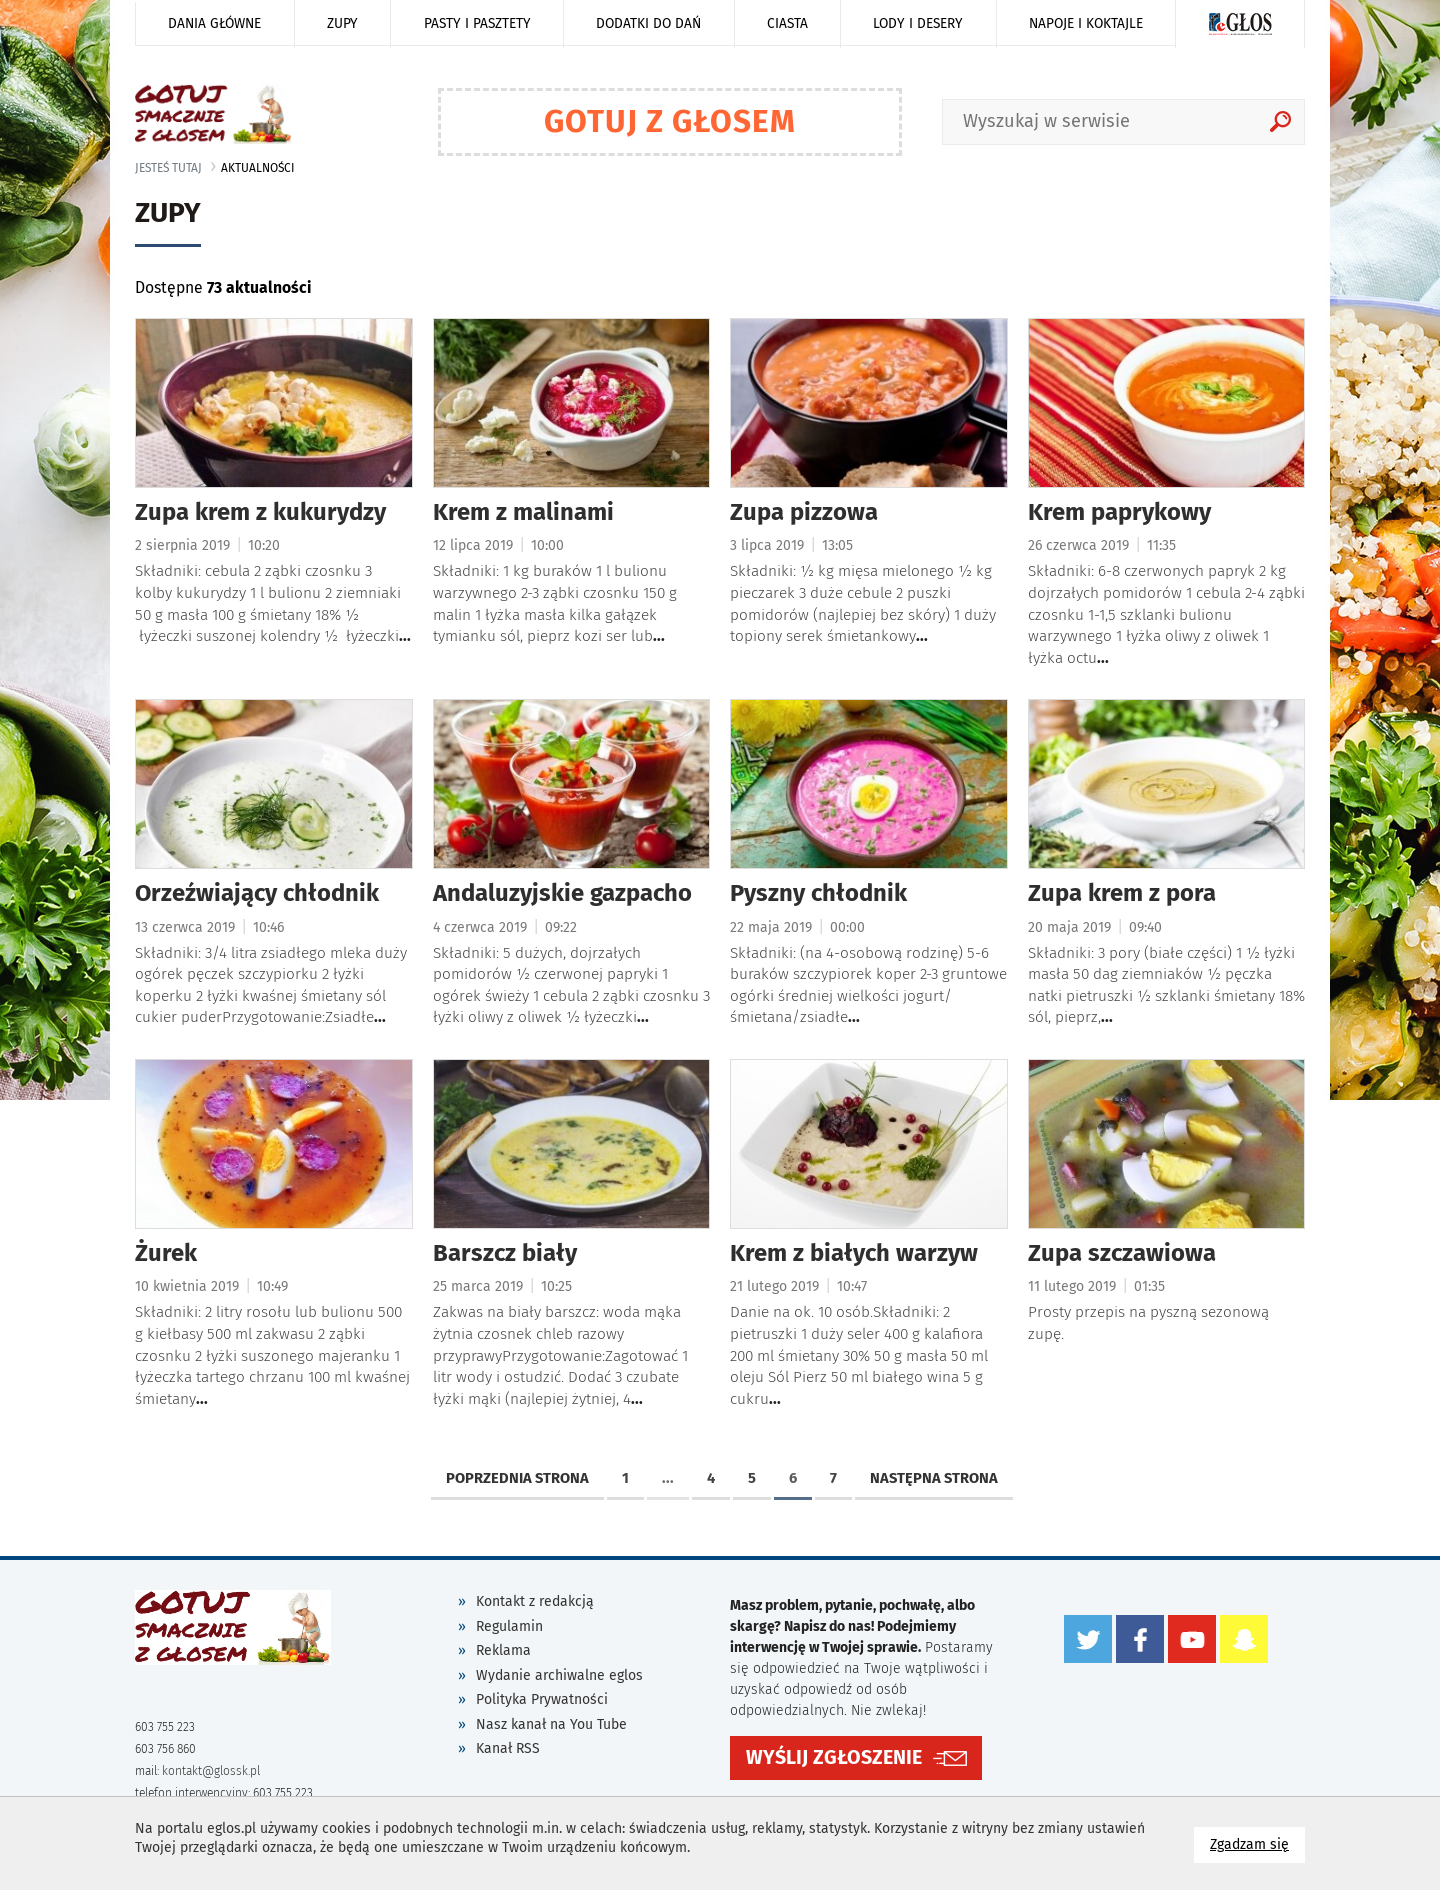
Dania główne (214, 23)
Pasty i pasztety (477, 23)
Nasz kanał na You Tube (551, 1724)
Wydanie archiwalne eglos (559, 1675)
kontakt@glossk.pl (211, 1771)
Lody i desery (918, 23)
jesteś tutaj (168, 168)
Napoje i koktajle (1086, 23)
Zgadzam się (1257, 1843)
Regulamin (509, 1626)
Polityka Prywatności (542, 1699)
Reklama (503, 1650)
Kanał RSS (508, 1748)
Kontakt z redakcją (535, 1601)
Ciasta (787, 23)
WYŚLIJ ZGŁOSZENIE (834, 1757)
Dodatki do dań (648, 23)
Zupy (342, 23)
